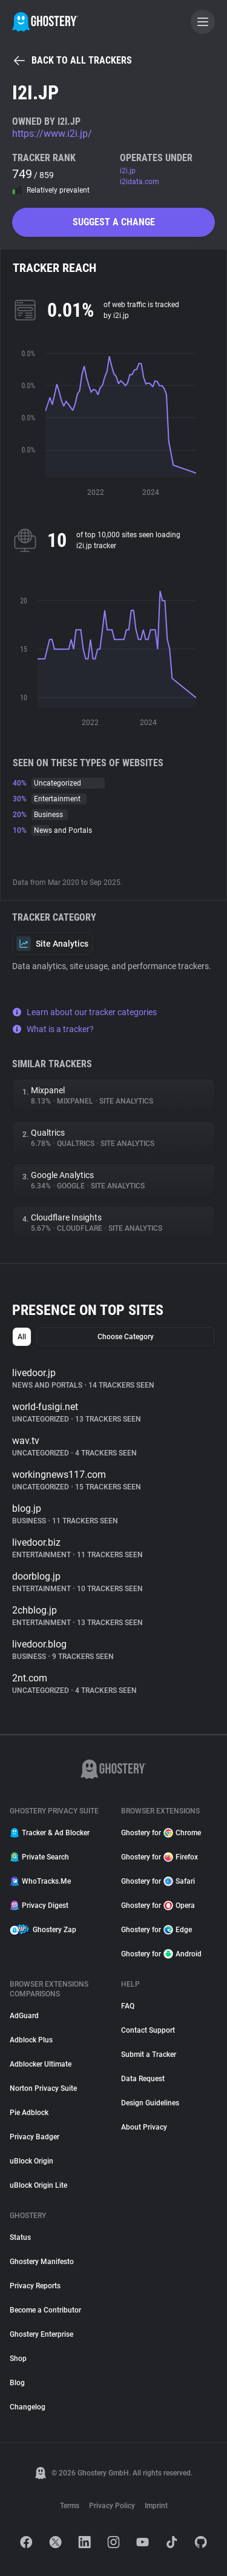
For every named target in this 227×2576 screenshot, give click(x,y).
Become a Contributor (45, 2310)
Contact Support (148, 2030)
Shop (18, 2358)
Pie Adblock (29, 2112)
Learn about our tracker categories (84, 1012)
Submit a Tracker (148, 2054)
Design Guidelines (150, 2103)
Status (20, 2237)
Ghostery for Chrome (161, 1833)
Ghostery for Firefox (159, 1857)
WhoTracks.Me (40, 1881)
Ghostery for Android (161, 1954)
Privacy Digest (39, 1905)
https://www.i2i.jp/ (52, 133)
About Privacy (144, 2127)
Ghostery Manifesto (42, 2261)
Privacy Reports (35, 2286)
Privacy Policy (112, 2506)
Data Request (143, 2078)
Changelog (27, 2407)
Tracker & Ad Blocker (50, 1833)
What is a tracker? (53, 1029)
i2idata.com (139, 181)
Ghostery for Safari (158, 1881)
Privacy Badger (34, 2137)
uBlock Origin (31, 2161)
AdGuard (24, 2015)
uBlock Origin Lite (38, 2185)
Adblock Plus (31, 2040)
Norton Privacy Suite (43, 2088)
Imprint (156, 2506)
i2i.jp (128, 171)
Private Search (39, 1857)
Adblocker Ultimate (40, 2064)
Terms (69, 2506)
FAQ (127, 2006)
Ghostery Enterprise (41, 2334)
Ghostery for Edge (156, 1930)
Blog (17, 2383)
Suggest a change (114, 222)
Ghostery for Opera (158, 1905)
